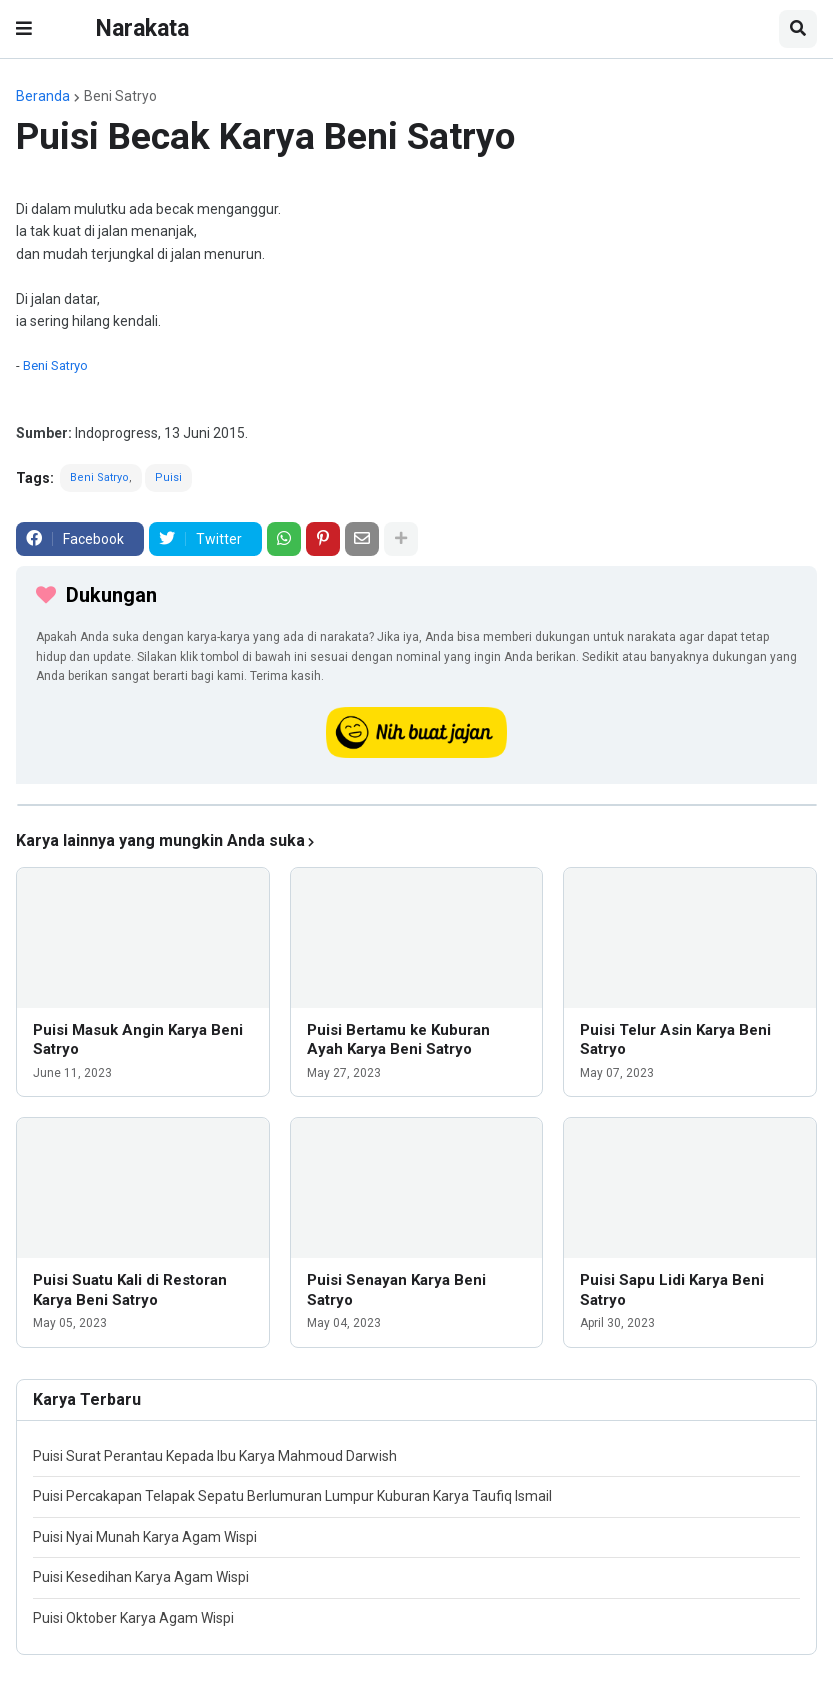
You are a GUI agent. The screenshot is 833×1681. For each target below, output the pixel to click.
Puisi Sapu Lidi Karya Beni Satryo (672, 1290)
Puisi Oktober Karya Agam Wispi (133, 1618)
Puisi (168, 477)
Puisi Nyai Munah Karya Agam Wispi (145, 1537)
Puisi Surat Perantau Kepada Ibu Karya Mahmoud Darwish (215, 1456)
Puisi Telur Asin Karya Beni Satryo (675, 1040)
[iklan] (417, 805)
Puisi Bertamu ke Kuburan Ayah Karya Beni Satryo (398, 1040)
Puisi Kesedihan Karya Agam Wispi (141, 1577)
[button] (24, 29)
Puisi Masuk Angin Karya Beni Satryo (138, 1040)
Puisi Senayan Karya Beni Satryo (396, 1290)
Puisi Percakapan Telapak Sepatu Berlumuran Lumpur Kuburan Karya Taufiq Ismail (292, 1496)
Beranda (43, 96)
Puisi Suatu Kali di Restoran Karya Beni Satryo (130, 1290)
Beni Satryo (120, 96)
